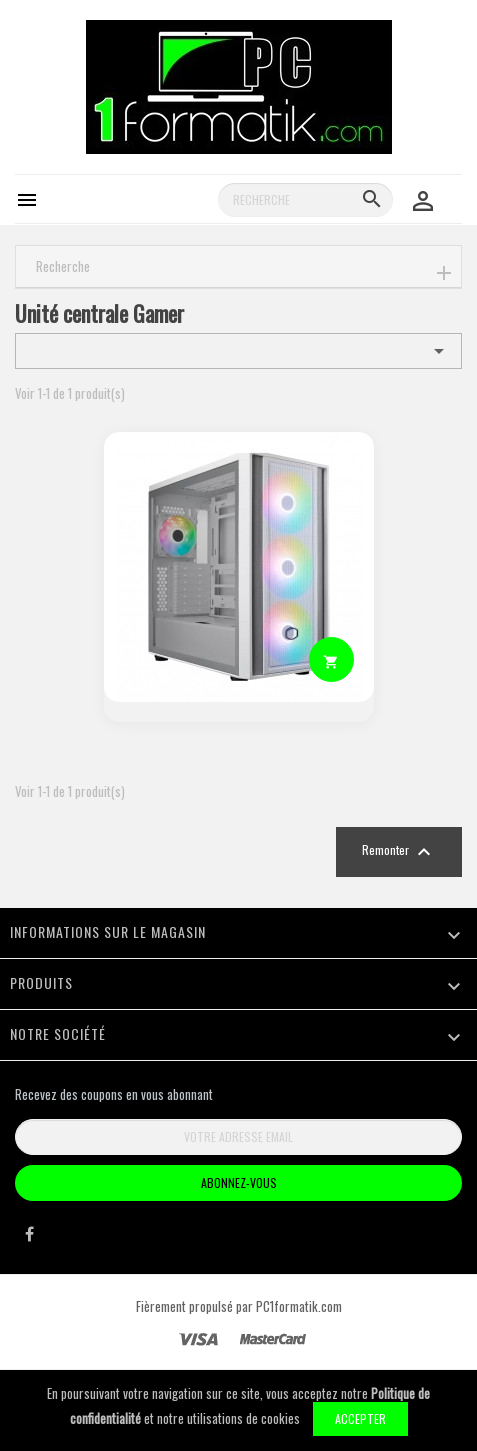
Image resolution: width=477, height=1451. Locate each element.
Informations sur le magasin (108, 931)
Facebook (29, 1239)
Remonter (399, 852)
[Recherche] (305, 200)
